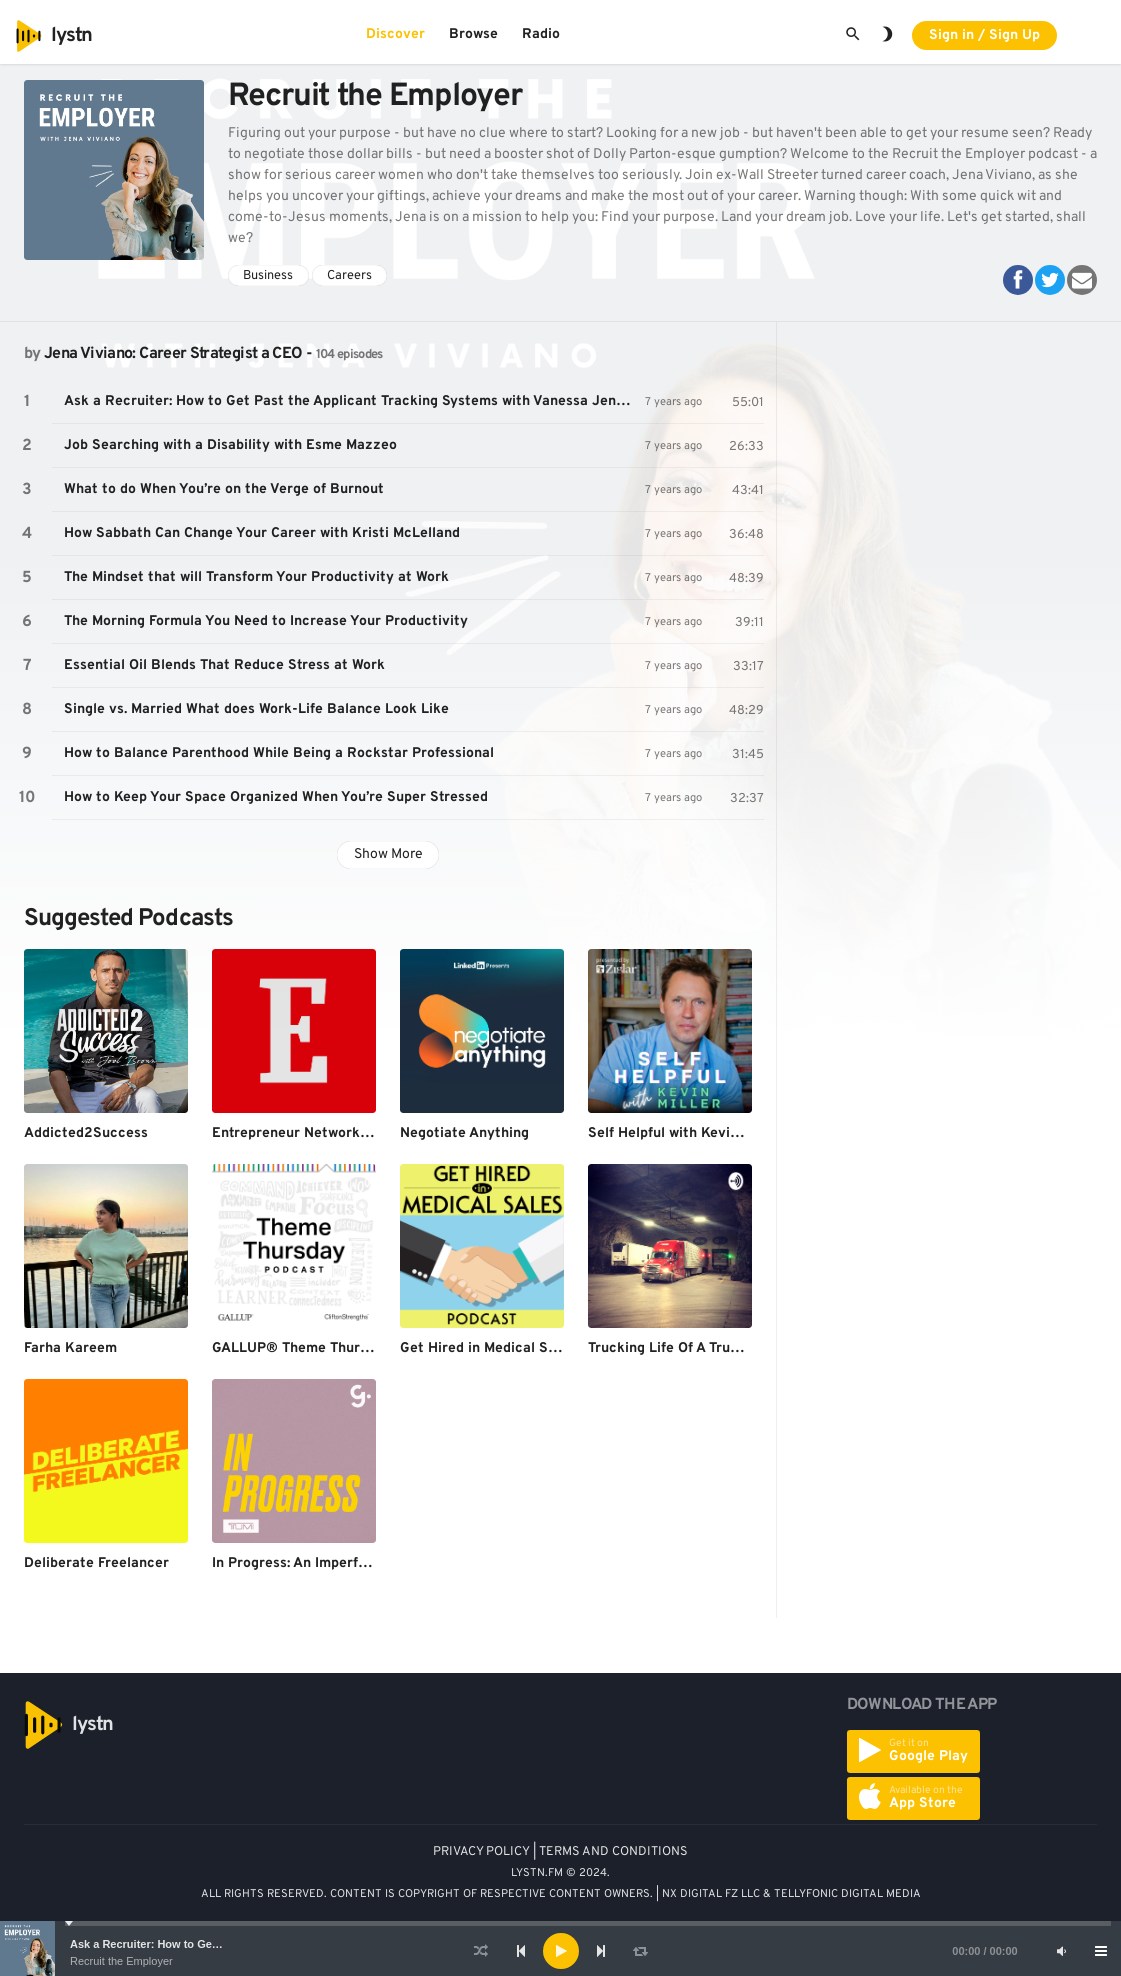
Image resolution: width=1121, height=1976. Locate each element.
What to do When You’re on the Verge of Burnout (224, 489)
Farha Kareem (70, 1348)
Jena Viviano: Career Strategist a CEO (173, 354)
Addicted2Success (86, 1133)
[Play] (561, 1951)
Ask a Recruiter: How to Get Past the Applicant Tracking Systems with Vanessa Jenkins (353, 401)
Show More (388, 854)
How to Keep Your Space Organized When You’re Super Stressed (276, 797)
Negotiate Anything (464, 1133)
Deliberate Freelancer (96, 1563)
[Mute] (1061, 1951)
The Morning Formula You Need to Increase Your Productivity (266, 621)
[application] (560, 1951)
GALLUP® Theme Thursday (301, 1348)
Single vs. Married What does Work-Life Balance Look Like (256, 709)
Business (268, 276)
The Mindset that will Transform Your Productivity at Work (256, 577)
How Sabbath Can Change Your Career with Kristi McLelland (262, 533)
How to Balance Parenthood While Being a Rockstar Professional (279, 753)
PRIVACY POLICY (481, 1852)
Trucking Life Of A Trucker (674, 1348)
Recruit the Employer (121, 1961)
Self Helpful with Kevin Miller (683, 1133)
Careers (349, 276)
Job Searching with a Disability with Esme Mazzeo (230, 445)
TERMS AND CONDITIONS (613, 1852)
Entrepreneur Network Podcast (315, 1133)
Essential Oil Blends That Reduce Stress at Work (224, 665)
